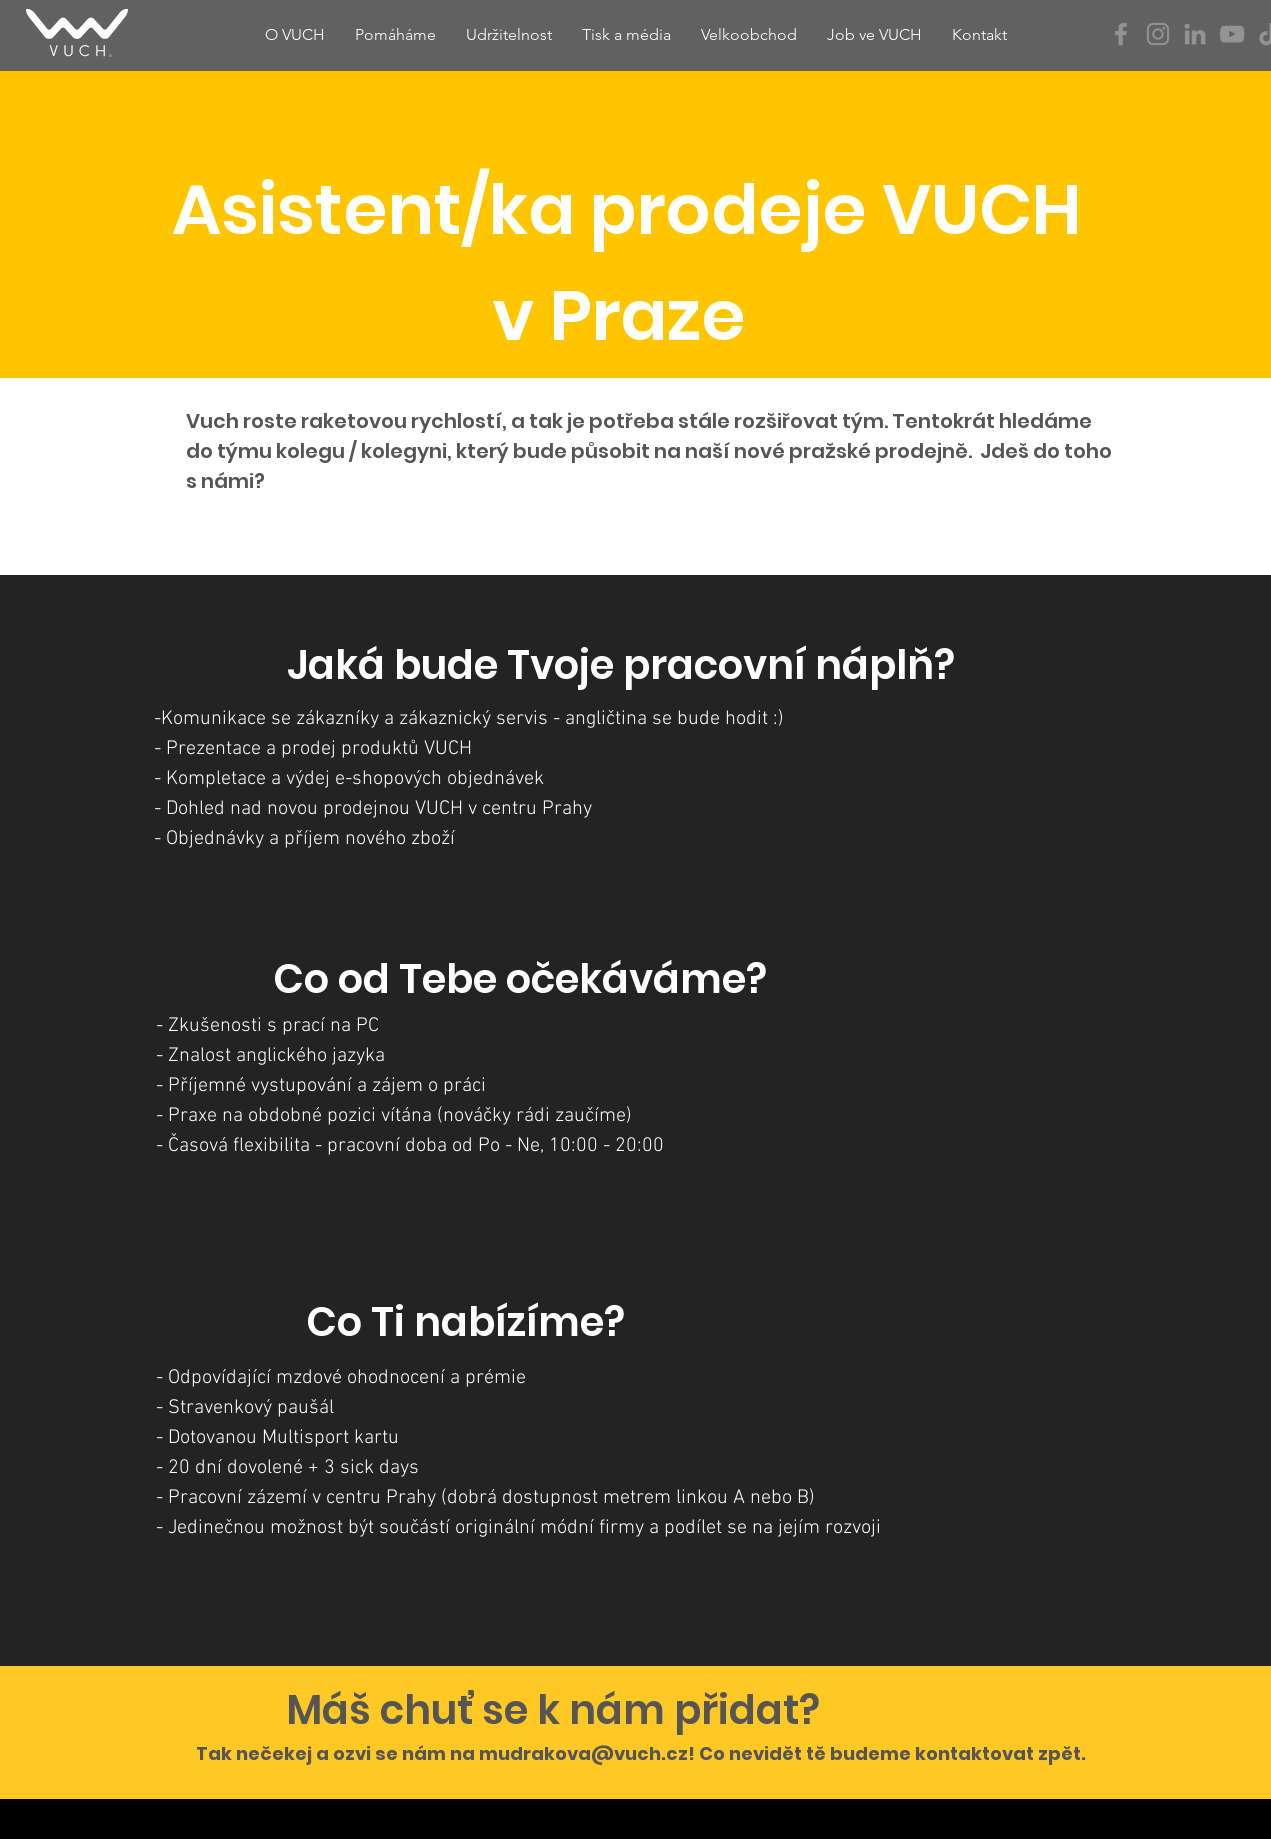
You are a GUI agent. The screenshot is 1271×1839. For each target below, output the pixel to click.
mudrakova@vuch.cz (583, 1753)
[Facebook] (1121, 34)
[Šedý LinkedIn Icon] (1195, 34)
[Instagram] (1158, 34)
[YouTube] (1232, 34)
